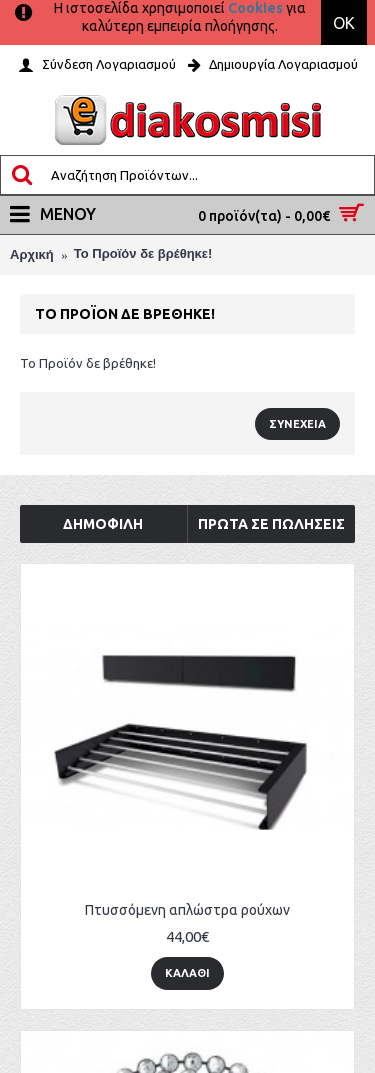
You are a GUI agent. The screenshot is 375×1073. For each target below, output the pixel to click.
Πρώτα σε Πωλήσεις (271, 524)
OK (344, 23)
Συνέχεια (297, 424)
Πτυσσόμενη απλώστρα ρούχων (187, 910)
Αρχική (32, 254)
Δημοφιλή (103, 524)
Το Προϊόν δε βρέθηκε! (143, 253)
